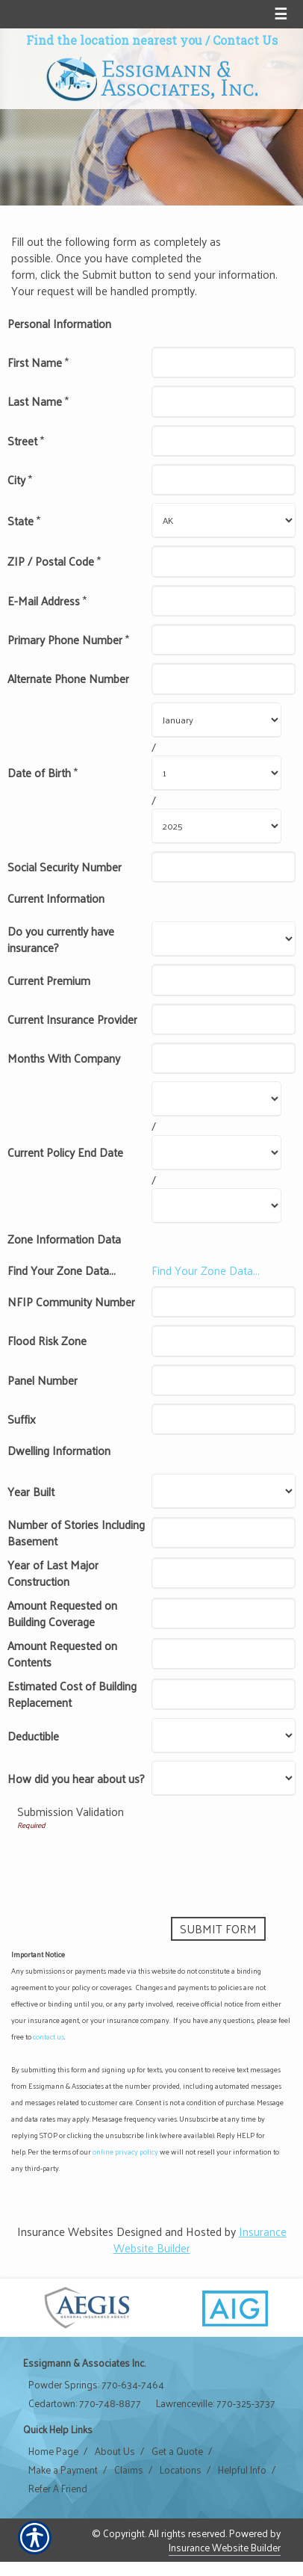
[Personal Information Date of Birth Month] (216, 720)
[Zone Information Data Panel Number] (224, 1380)
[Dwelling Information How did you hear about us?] (224, 1778)
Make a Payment (63, 2469)
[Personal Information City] (224, 479)
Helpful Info (242, 2469)
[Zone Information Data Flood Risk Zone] (224, 1340)
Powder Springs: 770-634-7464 (96, 2384)
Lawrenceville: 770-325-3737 (215, 2403)
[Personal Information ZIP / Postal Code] (224, 561)
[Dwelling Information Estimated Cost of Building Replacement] (224, 1694)
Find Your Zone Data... (206, 1270)
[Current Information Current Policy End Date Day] (216, 1152)
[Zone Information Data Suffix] (224, 1419)
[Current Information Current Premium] (224, 979)
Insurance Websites (65, 2231)
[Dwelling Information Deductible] (224, 1735)
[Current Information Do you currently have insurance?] (224, 939)
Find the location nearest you (114, 40)
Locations (181, 2469)
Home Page (53, 2451)
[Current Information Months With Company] (224, 1058)
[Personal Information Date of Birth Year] (216, 826)
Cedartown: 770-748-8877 (84, 2403)
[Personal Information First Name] (224, 362)
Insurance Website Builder (225, 2547)
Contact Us (245, 40)
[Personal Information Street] (224, 441)
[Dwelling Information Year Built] (224, 1491)
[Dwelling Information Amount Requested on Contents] (224, 1654)
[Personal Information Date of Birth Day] (216, 773)
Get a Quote (177, 2451)
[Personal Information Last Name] (224, 401)
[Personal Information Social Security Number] (224, 867)
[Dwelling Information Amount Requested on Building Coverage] (224, 1613)
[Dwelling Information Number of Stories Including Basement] (224, 1532)
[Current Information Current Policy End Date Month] (216, 1098)
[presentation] (130, 1860)
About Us (115, 2451)
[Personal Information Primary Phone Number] (224, 639)
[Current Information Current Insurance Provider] (224, 1019)
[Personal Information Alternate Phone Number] (224, 678)
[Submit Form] (218, 1929)
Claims (128, 2469)
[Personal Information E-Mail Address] (224, 601)
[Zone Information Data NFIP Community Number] (224, 1302)
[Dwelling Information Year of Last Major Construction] (224, 1573)
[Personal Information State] (224, 520)
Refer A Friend (57, 2488)
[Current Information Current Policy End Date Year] (216, 1205)
